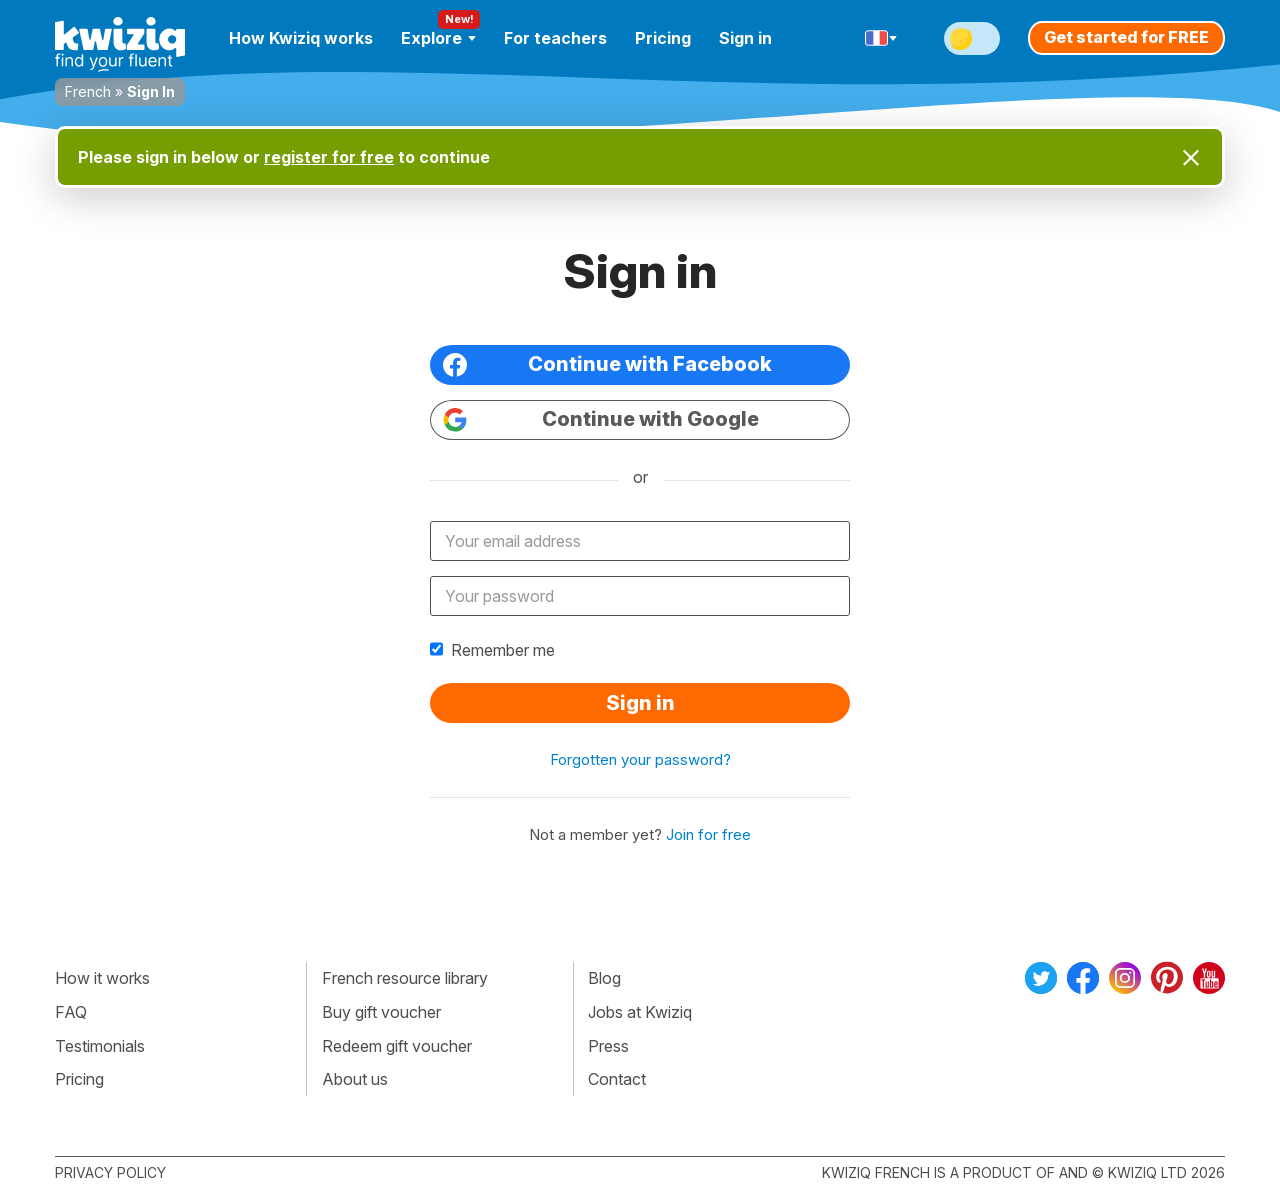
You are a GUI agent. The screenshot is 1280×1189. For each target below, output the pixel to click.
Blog (604, 978)
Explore (438, 38)
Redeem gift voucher (397, 1046)
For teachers (555, 38)
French (88, 91)
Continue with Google (601, 419)
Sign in (745, 38)
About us (355, 1079)
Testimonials (100, 1046)
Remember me (492, 650)
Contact (617, 1079)
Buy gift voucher (381, 1012)
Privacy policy (110, 1172)
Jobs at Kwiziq (640, 1012)
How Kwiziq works (301, 38)
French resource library (405, 978)
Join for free (708, 834)
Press (608, 1046)
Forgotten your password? (640, 759)
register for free (329, 157)
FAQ (71, 1012)
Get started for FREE (1126, 37)
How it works (102, 978)
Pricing (663, 38)
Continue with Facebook (607, 364)
